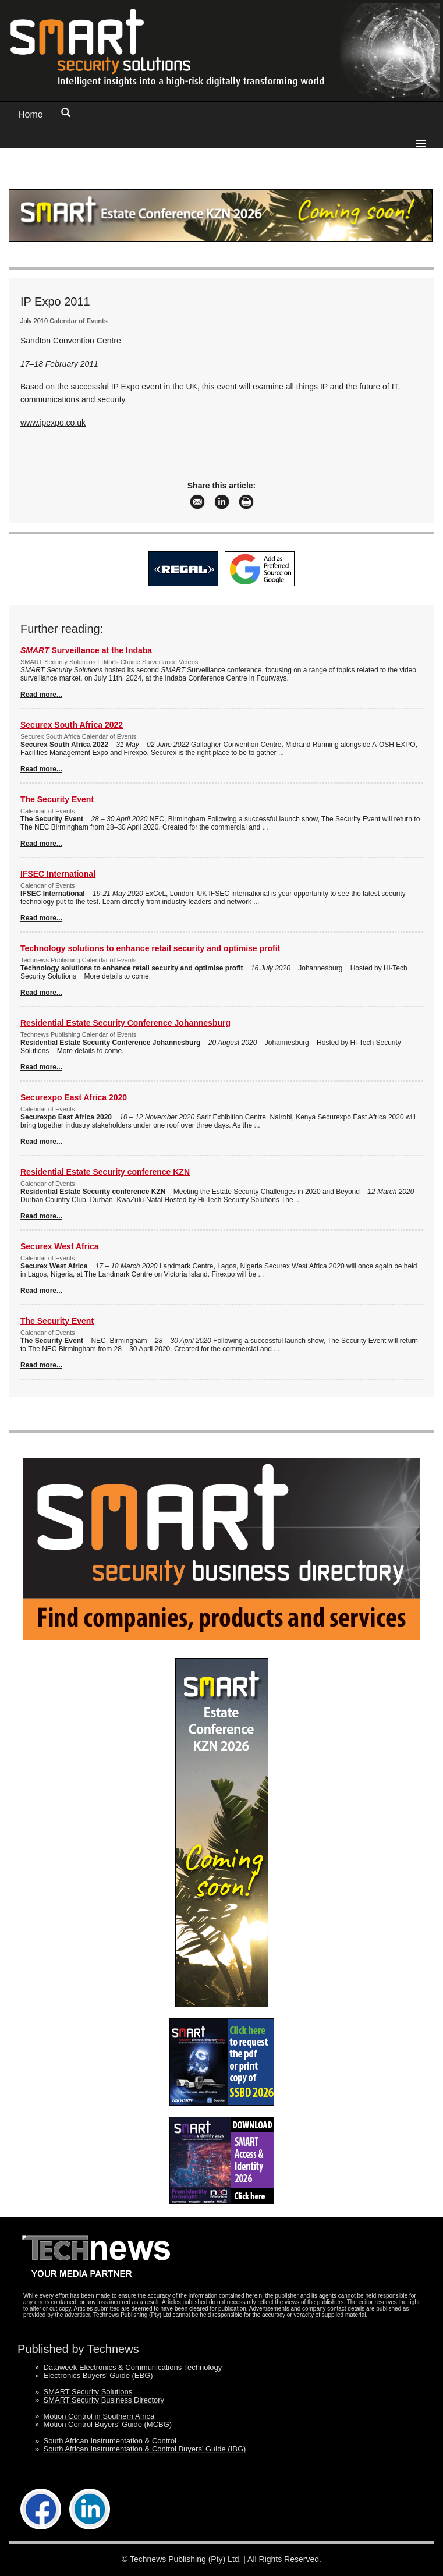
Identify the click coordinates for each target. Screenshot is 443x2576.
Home (30, 114)
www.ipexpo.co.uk (53, 422)
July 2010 (34, 320)
